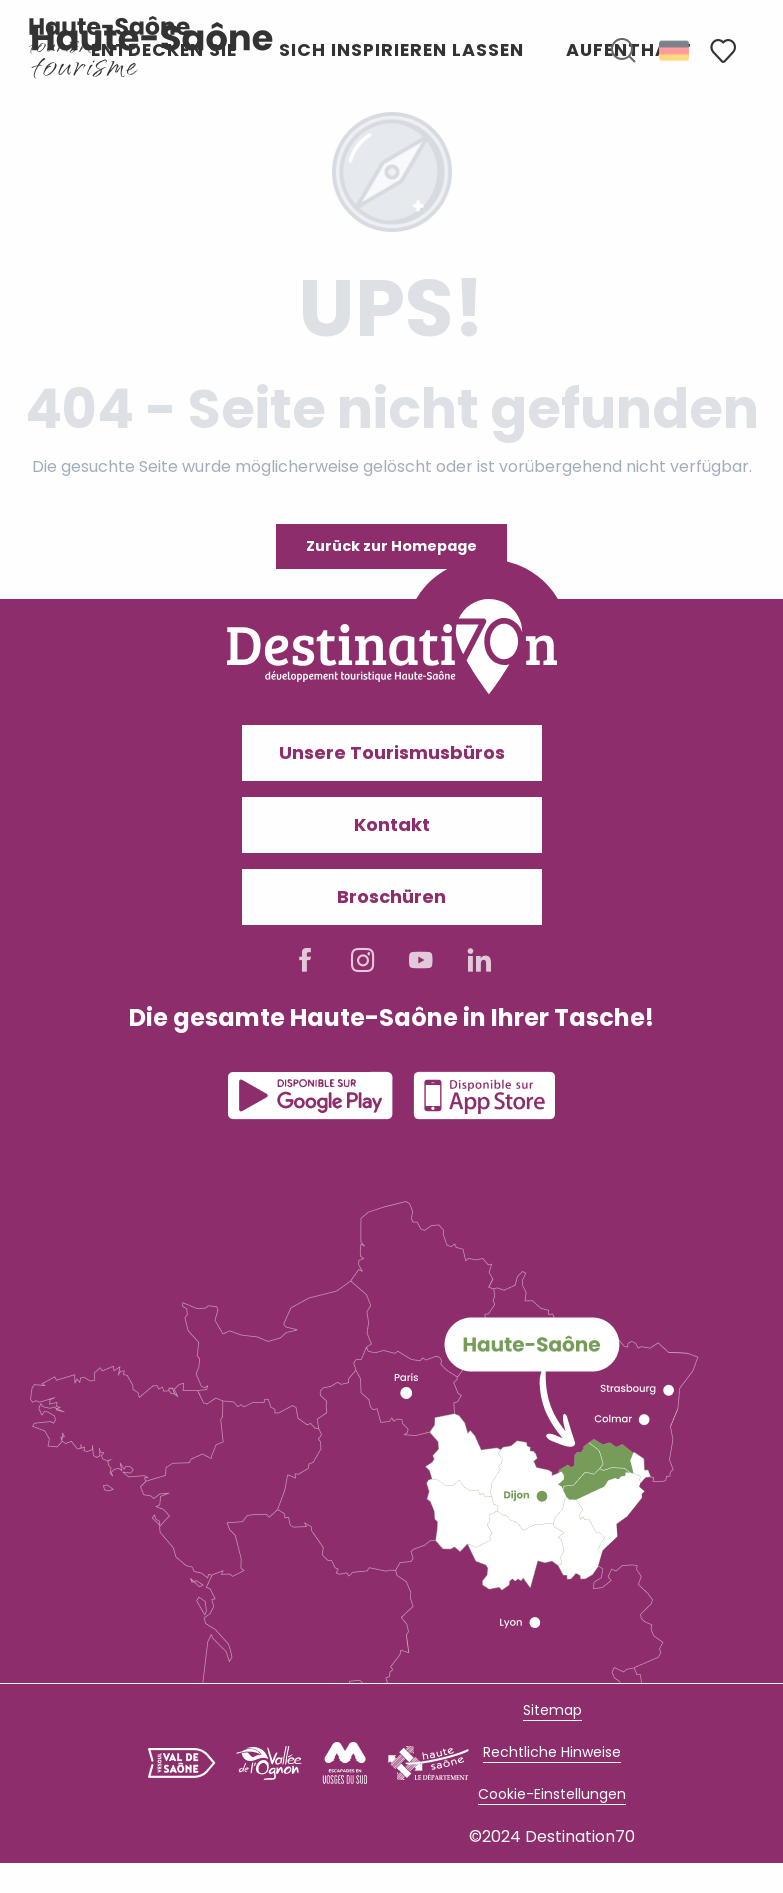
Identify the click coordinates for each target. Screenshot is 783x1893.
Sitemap (552, 1710)
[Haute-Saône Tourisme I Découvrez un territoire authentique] (110, 35)
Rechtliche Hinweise (552, 1752)
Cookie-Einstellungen (552, 1794)
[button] (623, 51)
